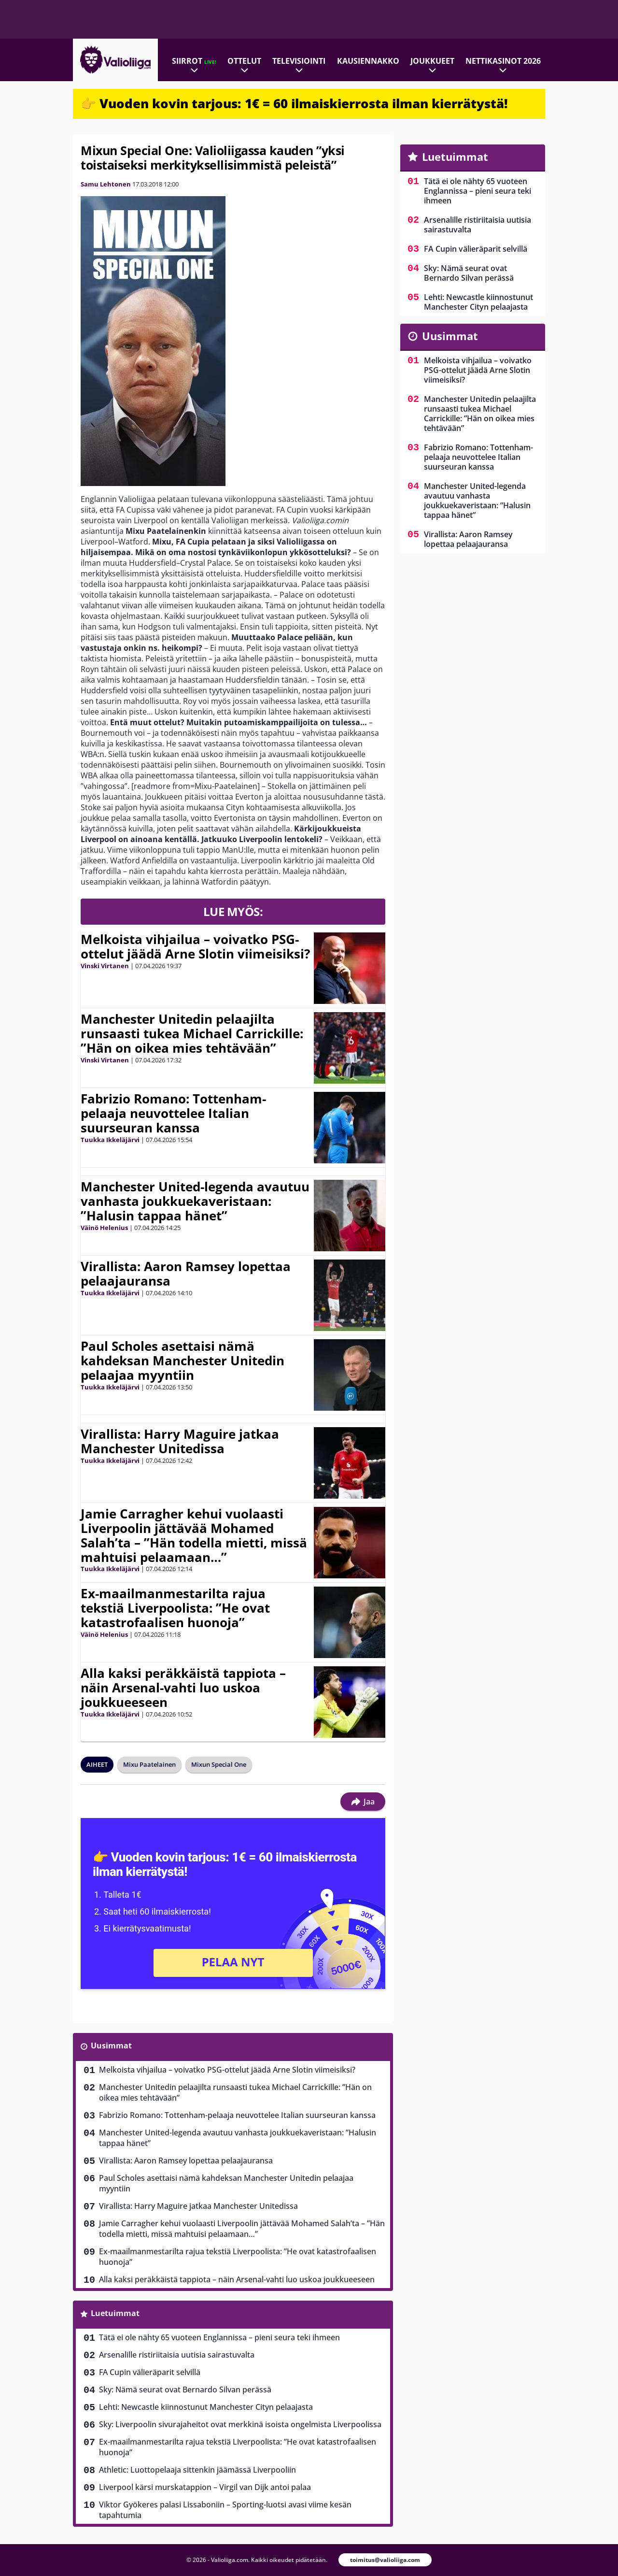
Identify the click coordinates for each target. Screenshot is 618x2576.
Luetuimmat (115, 2313)
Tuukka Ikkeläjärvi (110, 1139)
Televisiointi (298, 61)
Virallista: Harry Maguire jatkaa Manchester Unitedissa (180, 1441)
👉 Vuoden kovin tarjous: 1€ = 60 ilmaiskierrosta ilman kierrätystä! (294, 103)
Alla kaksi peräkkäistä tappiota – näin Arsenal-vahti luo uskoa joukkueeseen (183, 1687)
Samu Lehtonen (106, 184)
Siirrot (194, 61)
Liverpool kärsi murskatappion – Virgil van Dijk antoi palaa (205, 2487)
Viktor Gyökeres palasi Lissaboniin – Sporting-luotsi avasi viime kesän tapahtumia (225, 2509)
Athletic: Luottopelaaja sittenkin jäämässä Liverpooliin (197, 2469)
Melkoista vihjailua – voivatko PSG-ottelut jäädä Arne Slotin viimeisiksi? (195, 946)
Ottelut (244, 61)
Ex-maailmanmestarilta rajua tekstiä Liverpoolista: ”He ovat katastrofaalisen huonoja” (175, 1608)
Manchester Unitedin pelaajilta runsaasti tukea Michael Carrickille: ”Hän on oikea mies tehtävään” (192, 1033)
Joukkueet (432, 61)
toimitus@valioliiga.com (385, 2560)
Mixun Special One (218, 1764)
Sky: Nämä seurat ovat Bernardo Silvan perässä (185, 2389)
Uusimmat (111, 2045)
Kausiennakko (368, 61)
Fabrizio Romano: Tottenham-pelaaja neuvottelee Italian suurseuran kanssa (173, 1113)
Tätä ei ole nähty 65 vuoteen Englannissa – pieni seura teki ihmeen (219, 2337)
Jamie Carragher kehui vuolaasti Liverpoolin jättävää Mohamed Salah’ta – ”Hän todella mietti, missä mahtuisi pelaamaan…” (194, 1535)
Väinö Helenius (104, 1227)
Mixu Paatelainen (149, 1764)
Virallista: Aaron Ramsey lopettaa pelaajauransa (186, 1273)
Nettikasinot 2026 (503, 61)
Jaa (363, 1801)
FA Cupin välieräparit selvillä (149, 2372)
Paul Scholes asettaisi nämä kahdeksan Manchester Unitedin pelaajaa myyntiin (182, 1360)
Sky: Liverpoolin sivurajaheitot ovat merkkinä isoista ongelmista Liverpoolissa (240, 2424)
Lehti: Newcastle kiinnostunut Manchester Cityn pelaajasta (206, 2407)
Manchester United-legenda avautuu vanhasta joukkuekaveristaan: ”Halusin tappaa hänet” (195, 1201)
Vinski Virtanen (105, 965)
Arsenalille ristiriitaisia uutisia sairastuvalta (176, 2354)
